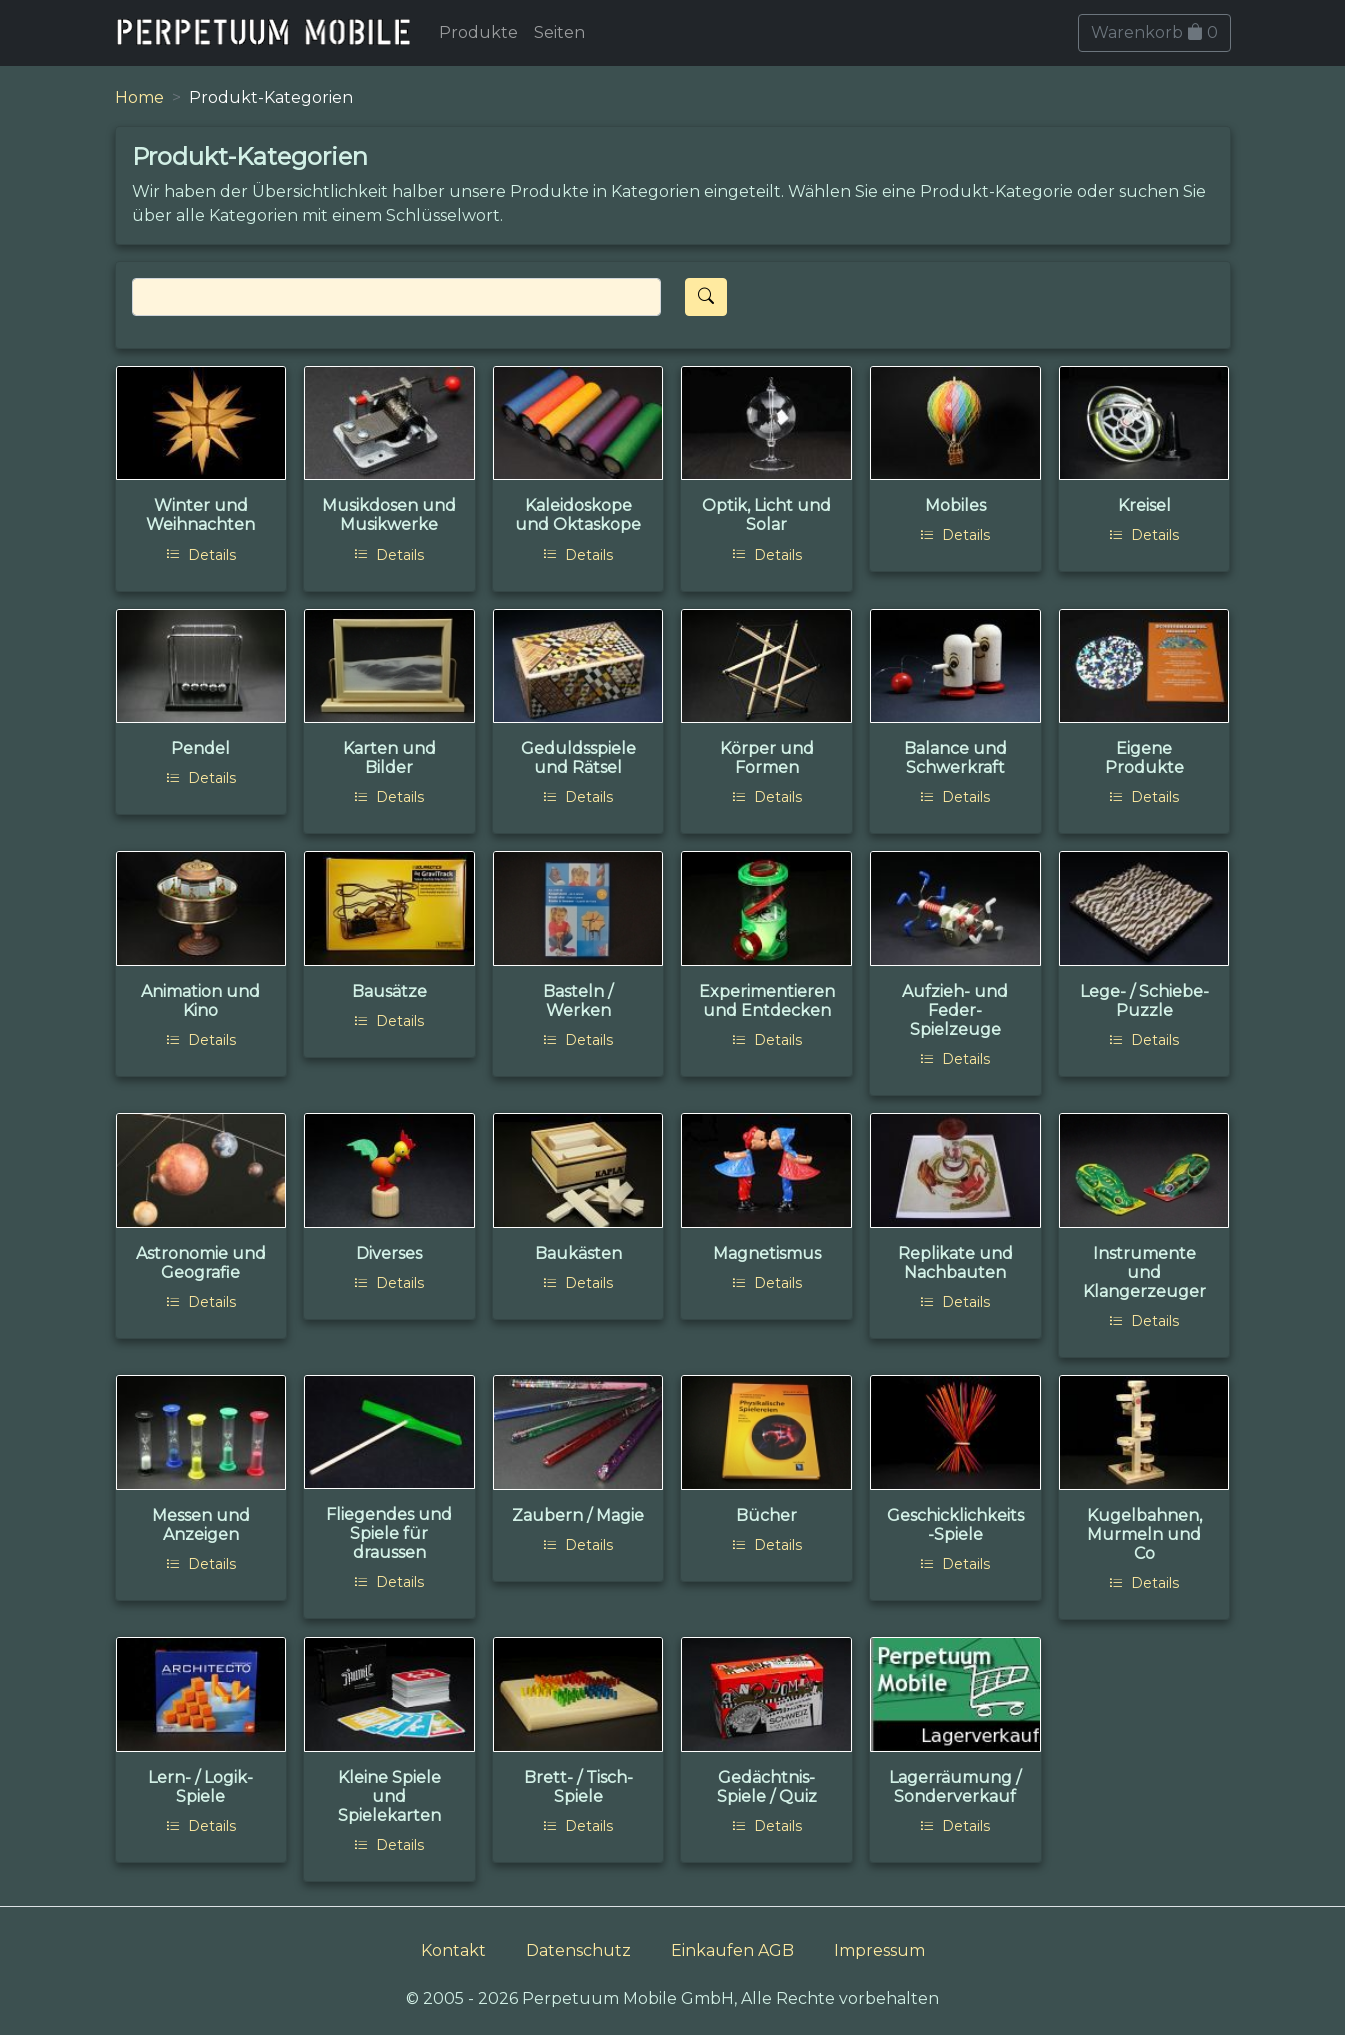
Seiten (559, 32)
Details (201, 555)
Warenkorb (1154, 32)
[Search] (396, 297)
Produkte (478, 32)
